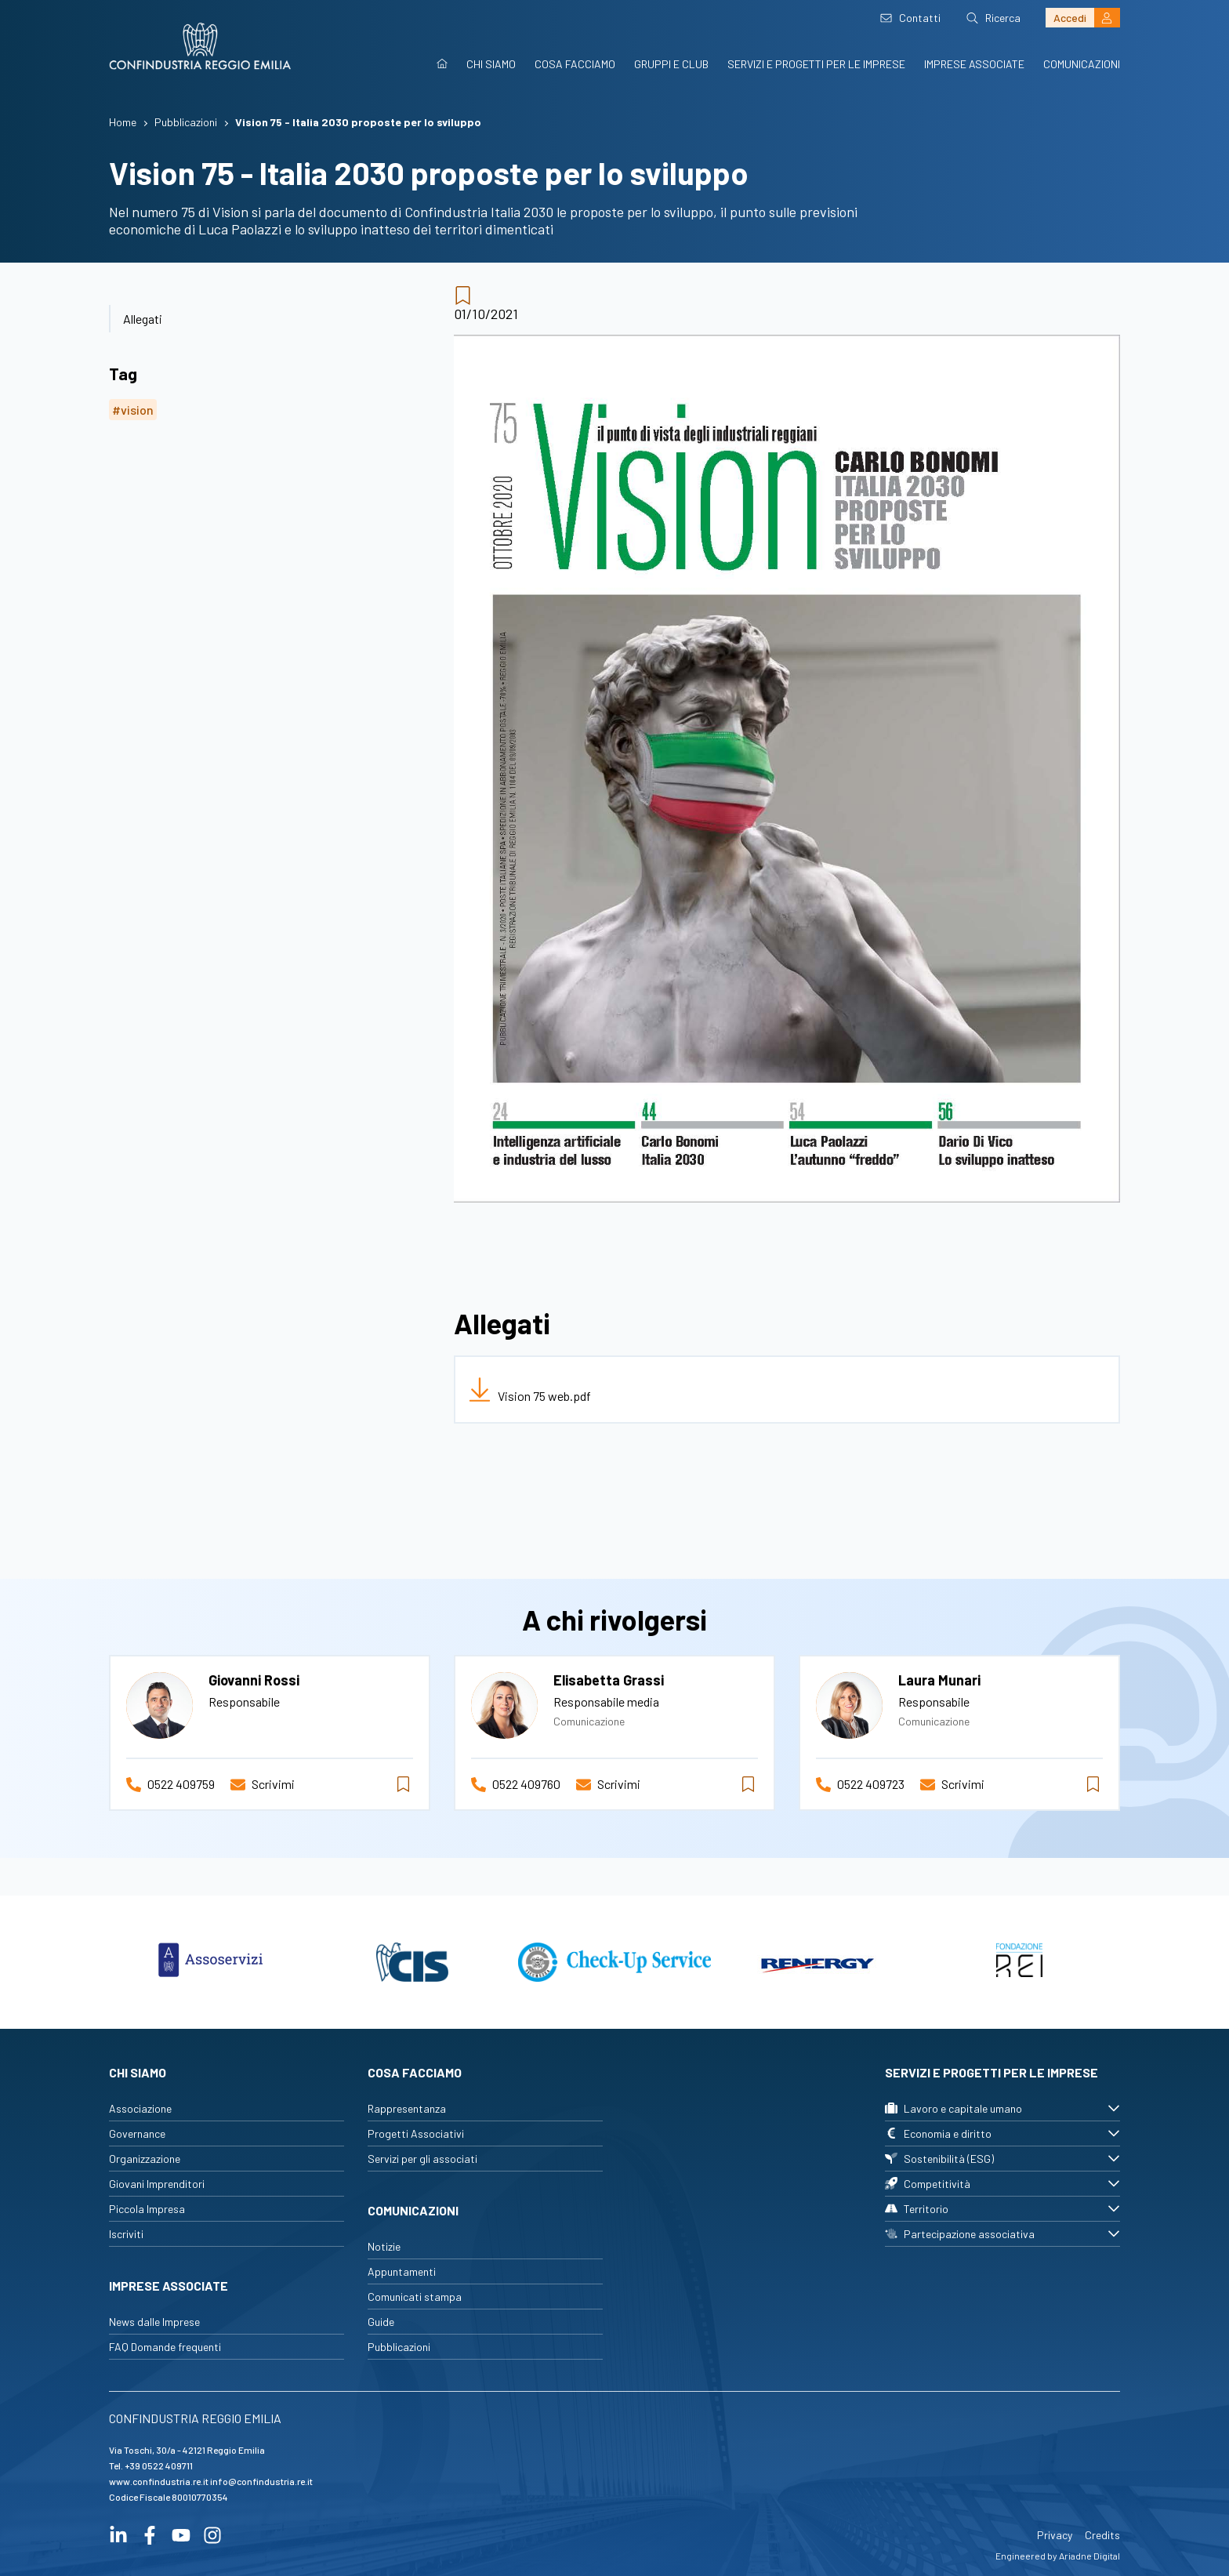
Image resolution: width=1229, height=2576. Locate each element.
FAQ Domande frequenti (165, 2346)
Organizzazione (144, 2158)
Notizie (384, 2246)
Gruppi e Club (671, 64)
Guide (381, 2321)
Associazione (140, 2108)
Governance (137, 2133)
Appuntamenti (402, 2271)
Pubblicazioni (399, 2346)
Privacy (1054, 2535)
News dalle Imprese (154, 2321)
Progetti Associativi (416, 2133)
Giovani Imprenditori (157, 2183)
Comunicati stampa (415, 2296)
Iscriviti (126, 2233)
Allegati (142, 318)
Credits (1102, 2535)
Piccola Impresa (147, 2208)
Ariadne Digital (1089, 2555)
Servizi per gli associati (422, 2158)
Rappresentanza (407, 2108)
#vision (133, 409)
